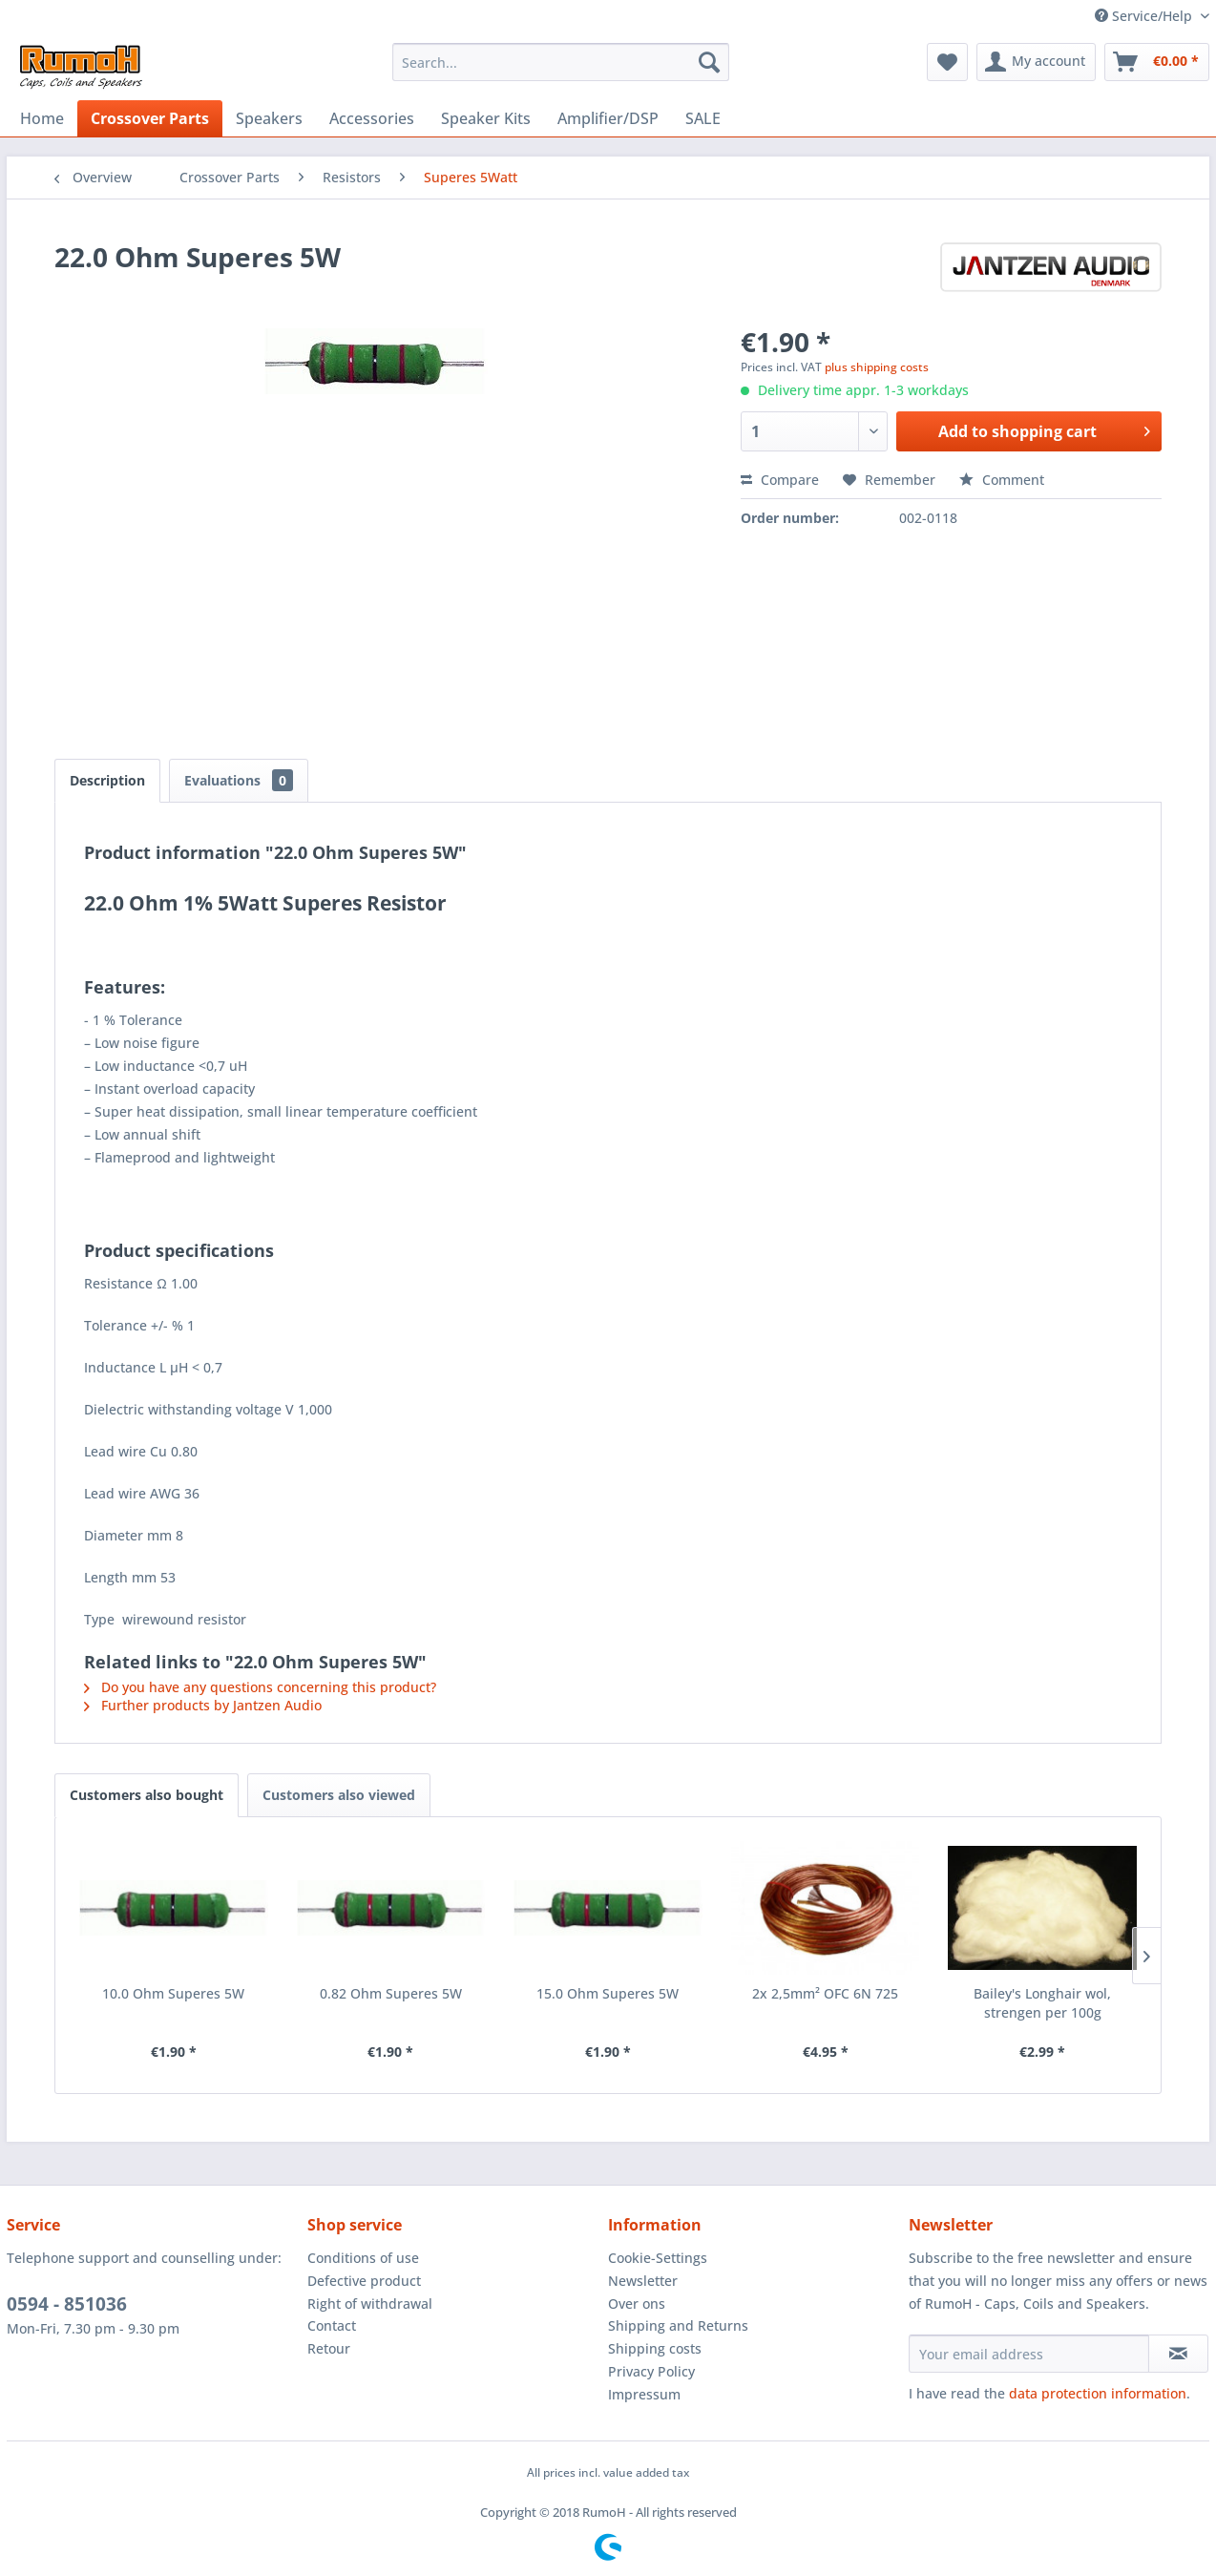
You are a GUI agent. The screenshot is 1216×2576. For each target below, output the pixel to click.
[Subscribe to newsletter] (1178, 2354)
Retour (328, 2348)
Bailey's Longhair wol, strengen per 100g (1042, 2002)
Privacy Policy (651, 2371)
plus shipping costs (877, 367)
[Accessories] (372, 118)
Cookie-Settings (657, 2258)
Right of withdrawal (369, 2303)
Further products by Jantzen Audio (203, 1705)
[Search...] (560, 62)
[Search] (709, 62)
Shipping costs (655, 2348)
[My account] (1036, 62)
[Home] (42, 118)
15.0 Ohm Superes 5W (607, 1993)
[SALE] (703, 118)
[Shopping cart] (1156, 62)
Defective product (364, 2281)
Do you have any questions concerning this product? (260, 1687)
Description (107, 780)
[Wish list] (947, 62)
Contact (331, 2325)
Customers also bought (146, 1795)
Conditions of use (363, 2258)
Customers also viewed (338, 1795)
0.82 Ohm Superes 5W (391, 1993)
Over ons (636, 2303)
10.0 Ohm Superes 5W (173, 1993)
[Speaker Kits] (486, 118)
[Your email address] (1029, 2354)
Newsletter (643, 2281)
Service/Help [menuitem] (1145, 16)
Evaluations (238, 780)
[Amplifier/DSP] (608, 118)
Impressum (644, 2394)
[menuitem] (560, 62)
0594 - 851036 (67, 2304)
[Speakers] (269, 118)
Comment (1001, 480)
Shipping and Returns (678, 2325)
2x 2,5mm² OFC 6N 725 (825, 1993)
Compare (780, 480)
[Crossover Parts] (149, 118)
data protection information (1097, 2393)
